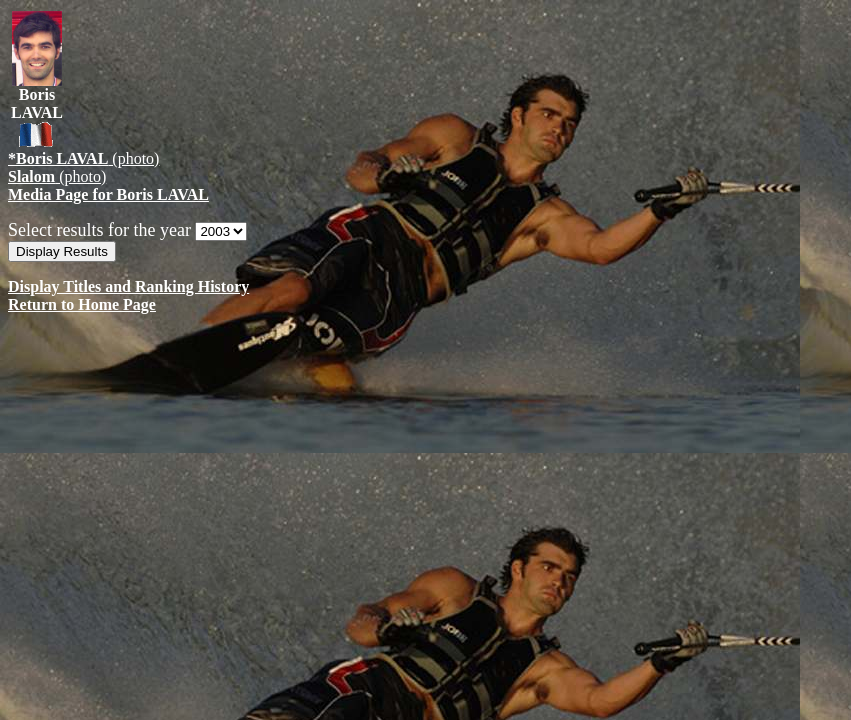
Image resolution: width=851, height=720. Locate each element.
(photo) (83, 158)
